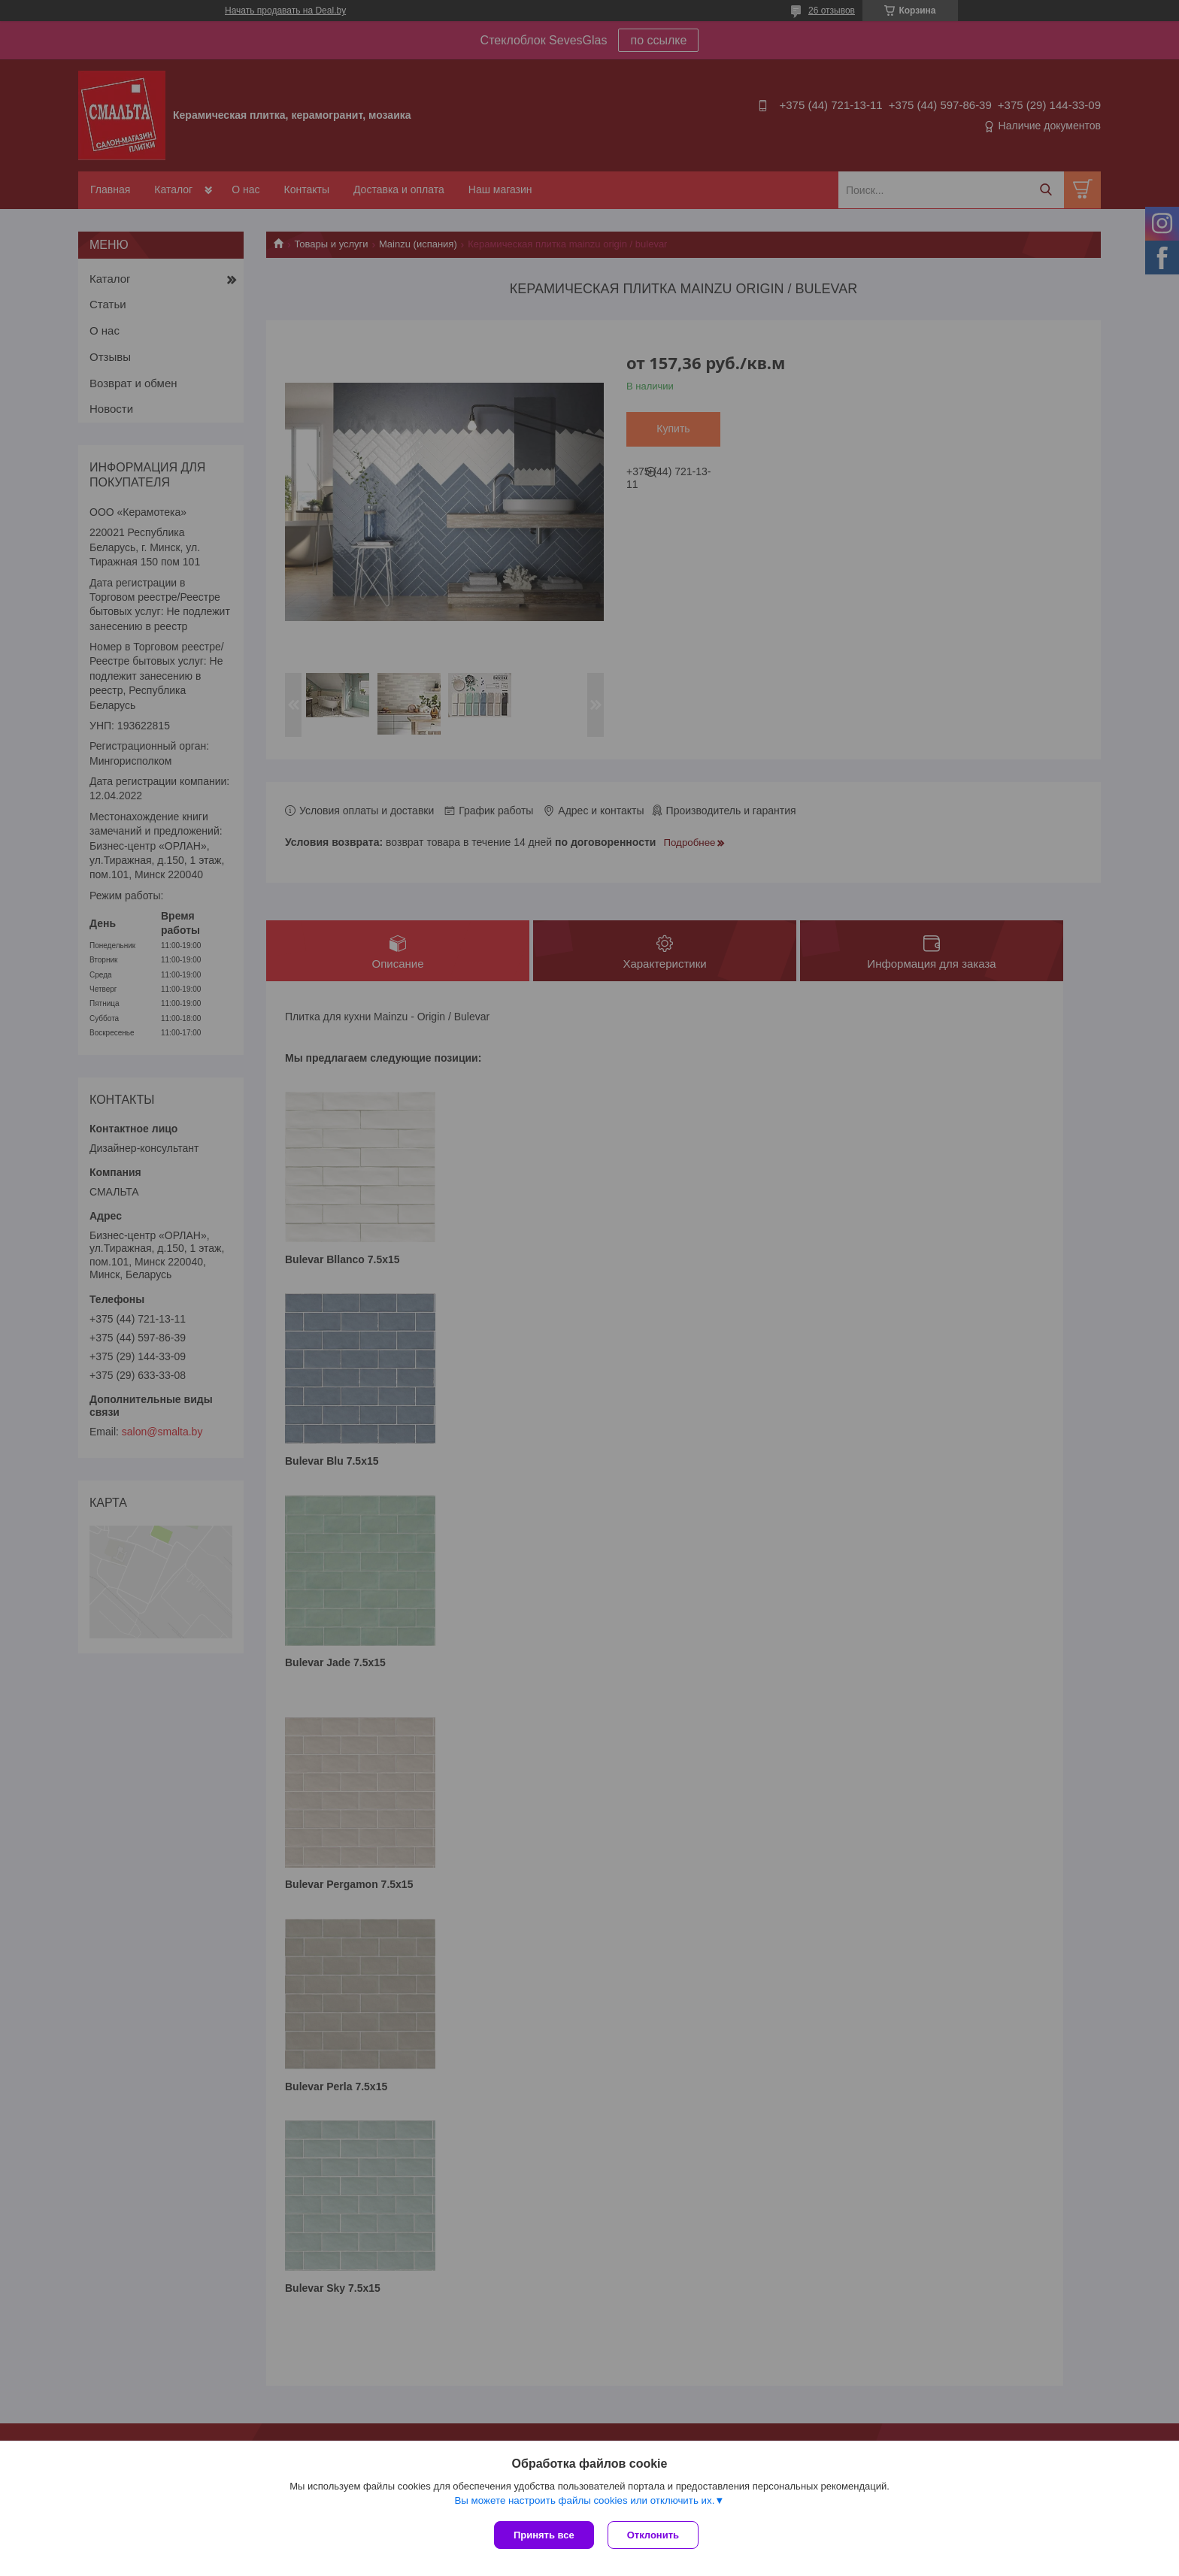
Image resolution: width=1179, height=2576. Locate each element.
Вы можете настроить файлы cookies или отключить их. (584, 2502)
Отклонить (654, 2535)
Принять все (544, 2535)
